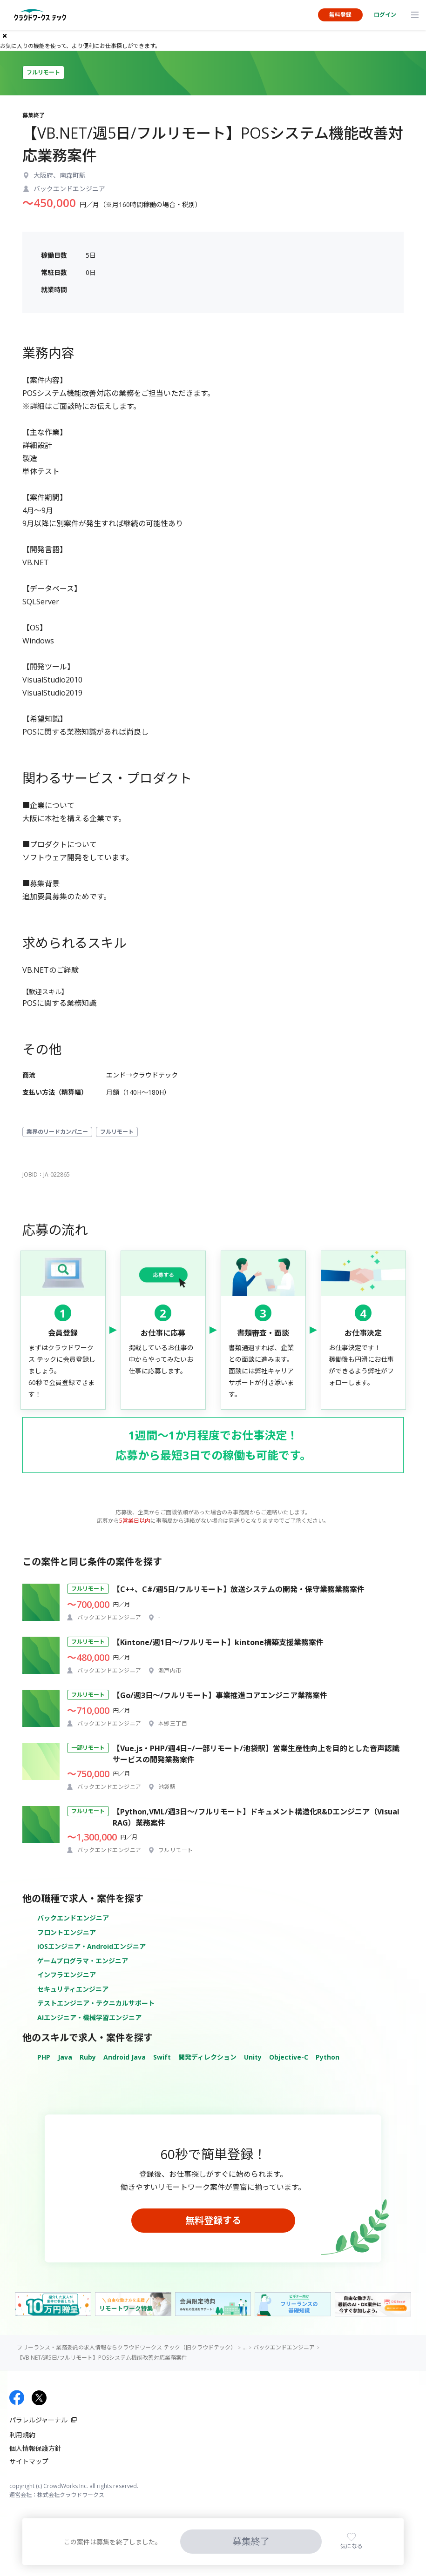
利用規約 (22, 2434)
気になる (351, 2546)
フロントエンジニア (66, 1932)
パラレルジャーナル (38, 2419)
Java (65, 2057)
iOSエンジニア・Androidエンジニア (91, 1946)
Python (327, 2057)
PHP (43, 2057)
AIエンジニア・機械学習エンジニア (89, 2017)
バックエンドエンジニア (73, 1918)
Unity (253, 2057)
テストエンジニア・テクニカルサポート (96, 2003)
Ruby (88, 2057)
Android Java (124, 2057)
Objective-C (288, 2057)
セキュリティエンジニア (72, 1989)
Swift (162, 2057)
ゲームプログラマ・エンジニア (82, 1960)
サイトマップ (28, 2461)
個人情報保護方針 (35, 2448)
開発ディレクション (207, 2057)
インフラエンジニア (66, 1974)
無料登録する (213, 2220)
